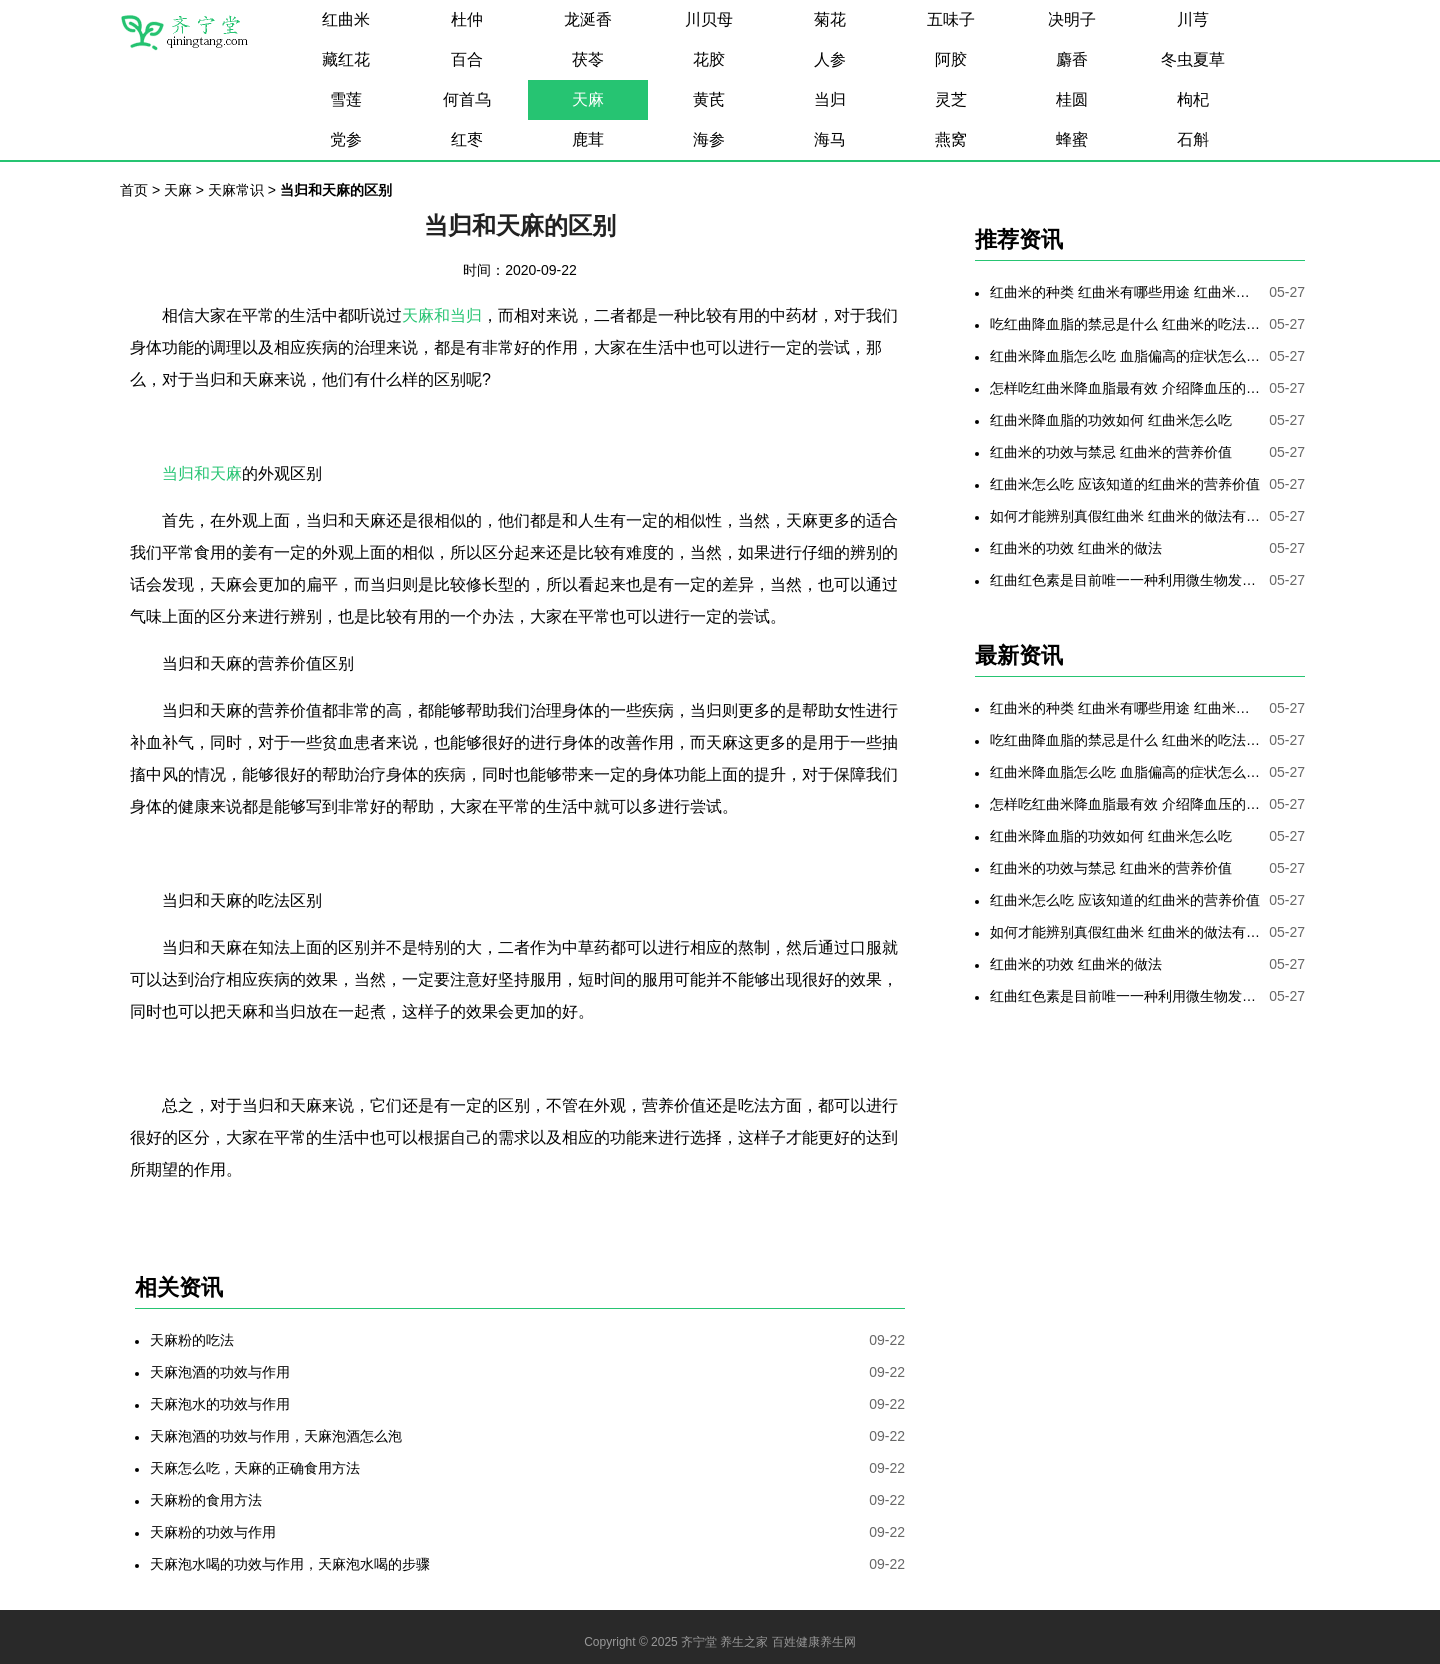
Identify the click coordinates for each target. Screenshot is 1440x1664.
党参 (346, 139)
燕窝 (951, 139)
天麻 (588, 99)
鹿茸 (588, 139)
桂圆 (1072, 99)
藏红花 (346, 59)
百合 (467, 59)
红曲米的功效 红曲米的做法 (1076, 548)
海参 (709, 139)
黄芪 (709, 99)
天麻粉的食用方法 (206, 1500)
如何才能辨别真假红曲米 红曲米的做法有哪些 (1125, 516)
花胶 (709, 59)
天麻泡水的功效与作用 (220, 1404)
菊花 (830, 19)
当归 (830, 99)
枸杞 (1193, 99)
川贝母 (709, 19)
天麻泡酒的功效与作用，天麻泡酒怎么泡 (276, 1436)
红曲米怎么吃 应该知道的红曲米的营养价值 (1125, 484)
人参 (830, 59)
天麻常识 (236, 190)
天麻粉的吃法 (192, 1340)
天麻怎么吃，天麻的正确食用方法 (255, 1468)
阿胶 (951, 59)
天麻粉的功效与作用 (213, 1532)
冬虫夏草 (1193, 59)
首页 (134, 190)
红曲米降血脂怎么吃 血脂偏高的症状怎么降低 (1125, 356)
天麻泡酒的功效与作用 (220, 1372)
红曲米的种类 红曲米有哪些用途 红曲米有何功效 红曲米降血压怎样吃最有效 (1125, 292)
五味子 (951, 19)
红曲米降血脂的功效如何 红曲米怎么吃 (1111, 420)
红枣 (467, 139)
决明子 (1072, 19)
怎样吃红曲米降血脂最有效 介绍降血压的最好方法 (1125, 388)
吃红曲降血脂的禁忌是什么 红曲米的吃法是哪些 (1125, 324)
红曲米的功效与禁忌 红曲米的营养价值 (1111, 452)
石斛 (1193, 139)
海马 (830, 139)
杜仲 (467, 19)
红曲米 (346, 19)
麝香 (1072, 59)
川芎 (1193, 19)
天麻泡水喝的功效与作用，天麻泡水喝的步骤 (290, 1564)
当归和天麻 (202, 473)
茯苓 (588, 59)
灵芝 (951, 99)
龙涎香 (588, 19)
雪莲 (346, 99)
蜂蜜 (1072, 139)
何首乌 (467, 99)
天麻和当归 (442, 315)
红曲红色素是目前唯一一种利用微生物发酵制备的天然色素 (1125, 580)
